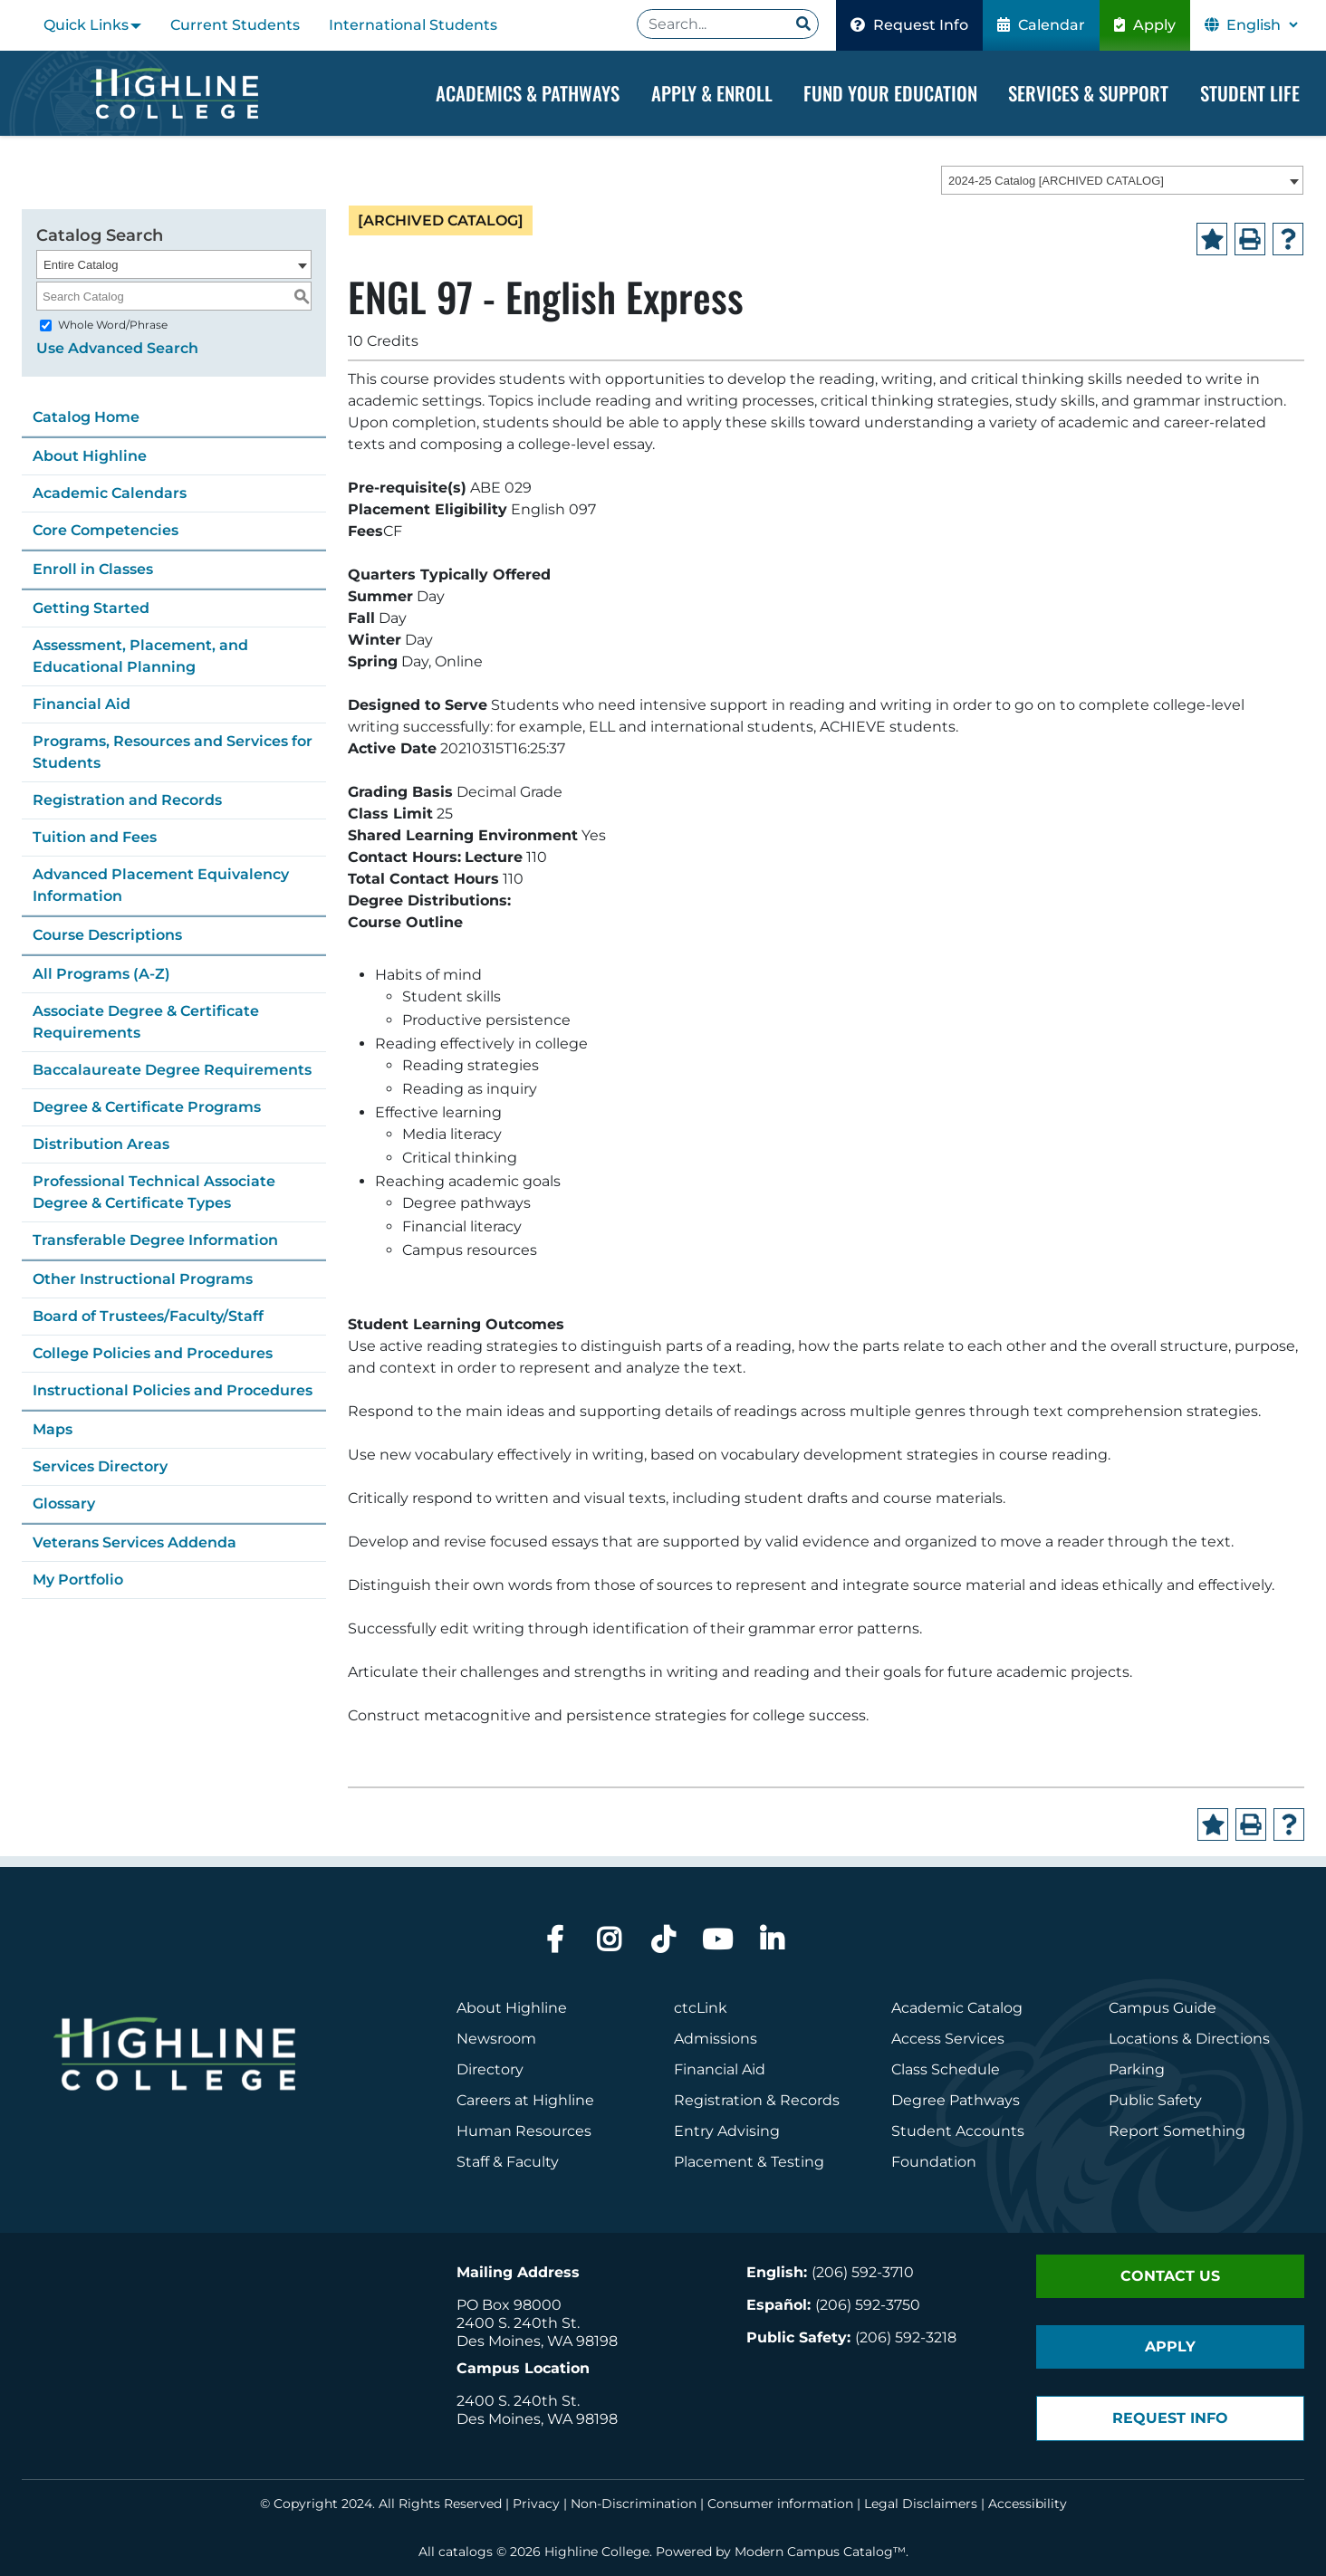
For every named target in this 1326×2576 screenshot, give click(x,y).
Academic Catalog (957, 2007)
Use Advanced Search (117, 348)
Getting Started (91, 608)
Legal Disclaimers (920, 2503)
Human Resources (523, 2131)
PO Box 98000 (509, 2304)
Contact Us (1170, 2275)
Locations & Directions (1189, 2038)
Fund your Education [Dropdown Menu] (890, 93)
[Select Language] (1262, 24)
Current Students (235, 25)
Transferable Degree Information (155, 1240)
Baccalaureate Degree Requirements (172, 1069)
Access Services (947, 2038)
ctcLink (700, 2007)
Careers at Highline (525, 2100)
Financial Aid (81, 704)
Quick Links (86, 25)
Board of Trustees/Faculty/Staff (148, 1316)
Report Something (1177, 2131)
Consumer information (780, 2503)
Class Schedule (945, 2069)
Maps (52, 1429)
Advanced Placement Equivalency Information (161, 885)
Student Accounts (957, 2131)
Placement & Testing (749, 2161)
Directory (490, 2069)
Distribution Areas (101, 1144)
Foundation (933, 2161)
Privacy (536, 2503)
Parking (1137, 2069)
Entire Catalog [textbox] (80, 265)
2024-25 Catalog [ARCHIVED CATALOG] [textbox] (1056, 180)
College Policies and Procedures (153, 1353)
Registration (718, 2100)
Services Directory (100, 1466)
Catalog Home (86, 417)
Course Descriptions (107, 934)
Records (810, 2100)
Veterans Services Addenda (134, 1542)
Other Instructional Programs (143, 1279)
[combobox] (1122, 180)
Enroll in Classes (93, 569)
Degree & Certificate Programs (147, 1107)
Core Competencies (105, 530)
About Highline (90, 455)
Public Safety (1155, 2100)
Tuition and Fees (95, 837)
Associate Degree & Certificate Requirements (146, 1021)
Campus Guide (1162, 2007)
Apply (1145, 25)
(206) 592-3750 (867, 2304)
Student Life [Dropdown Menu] (1250, 93)
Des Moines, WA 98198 (537, 2341)
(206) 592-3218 (905, 2337)
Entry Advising (727, 2131)
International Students (413, 25)
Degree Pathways (955, 2100)
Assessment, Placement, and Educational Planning (140, 656)
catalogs (465, 2551)
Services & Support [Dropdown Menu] (1088, 93)
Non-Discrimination (634, 2503)
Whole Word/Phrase (113, 324)
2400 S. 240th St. (518, 2323)
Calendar (1041, 25)
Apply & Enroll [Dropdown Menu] (712, 93)
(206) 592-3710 (863, 2272)
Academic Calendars (110, 493)
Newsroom (496, 2038)
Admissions (717, 2038)
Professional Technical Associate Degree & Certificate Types (154, 1192)
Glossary (64, 1503)
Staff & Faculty (507, 2161)
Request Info (909, 25)
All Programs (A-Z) (101, 973)
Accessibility (1027, 2503)
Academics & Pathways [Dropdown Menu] (528, 93)
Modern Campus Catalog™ (820, 2551)
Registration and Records (127, 800)
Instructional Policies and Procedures (172, 1390)
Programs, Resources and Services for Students (172, 752)
